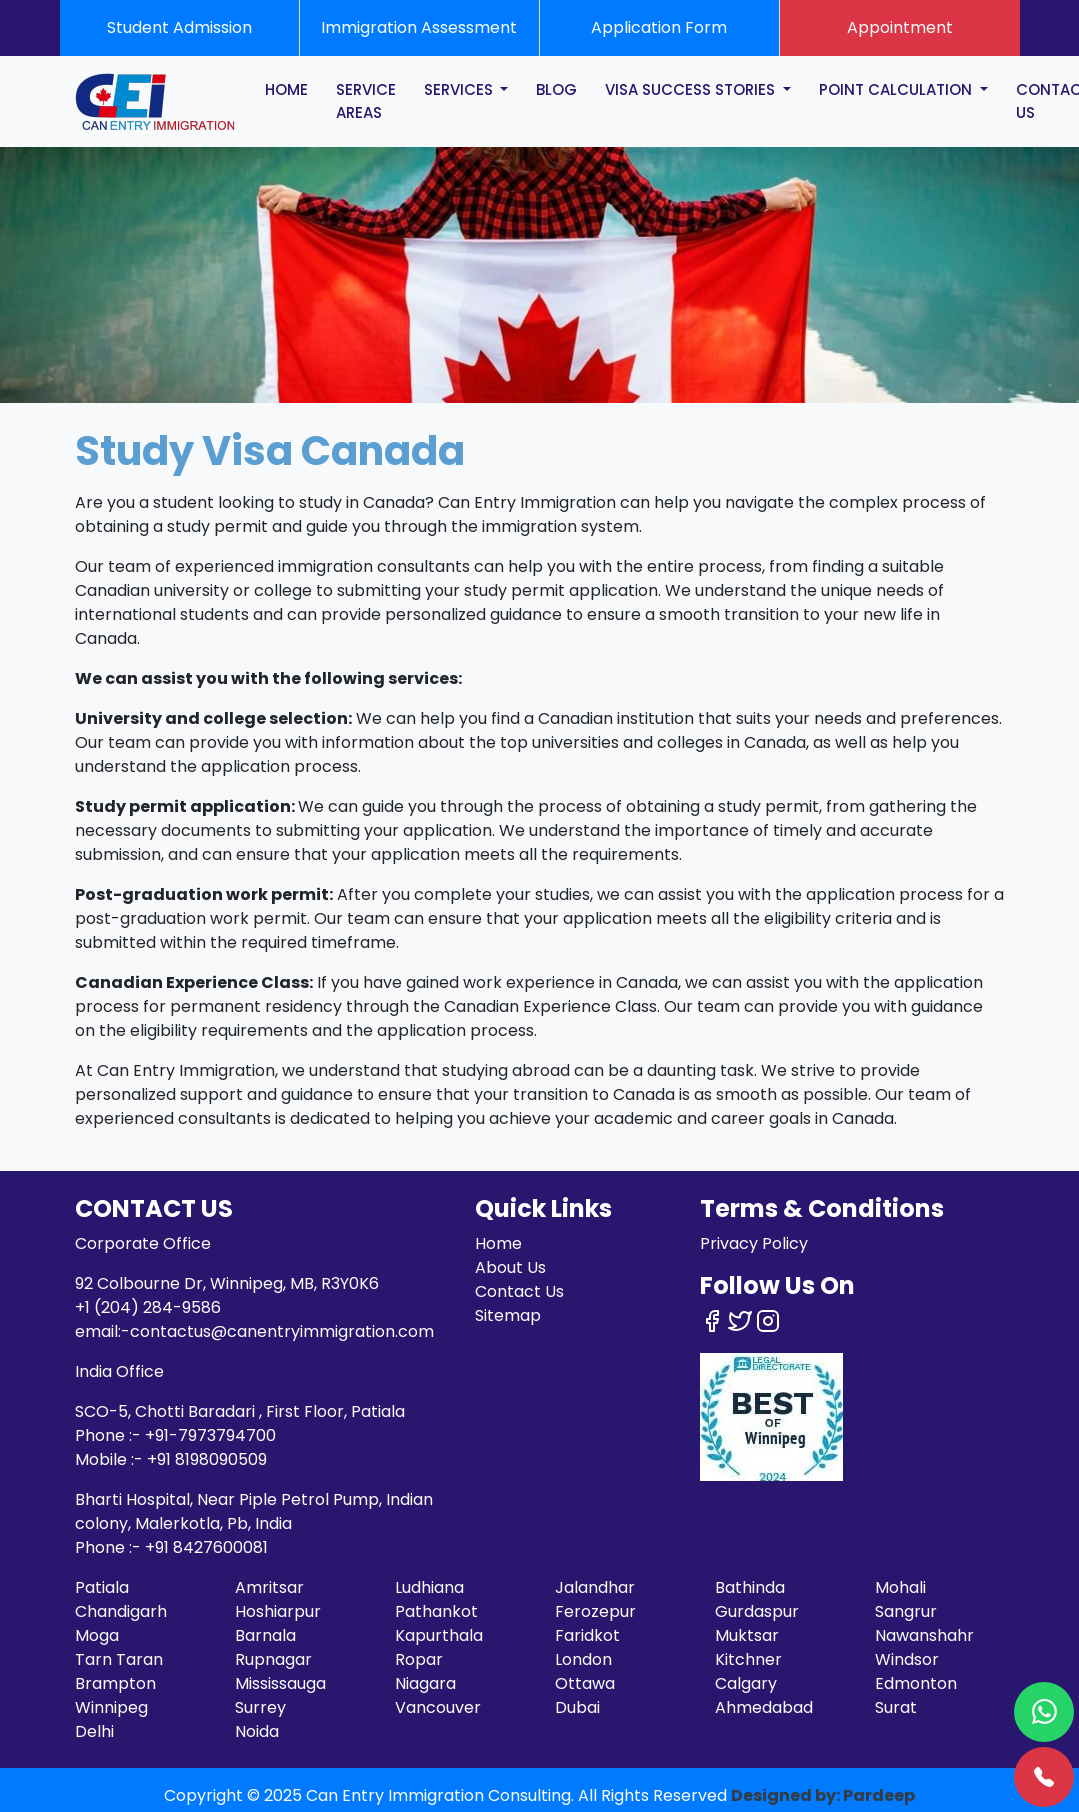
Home (498, 1243)
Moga (97, 1635)
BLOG (556, 89)
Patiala (102, 1587)
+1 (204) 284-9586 (148, 1307)
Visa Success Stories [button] (692, 89)
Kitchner (748, 1659)
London (583, 1659)
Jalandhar (595, 1587)
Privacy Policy (754, 1243)
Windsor (907, 1659)
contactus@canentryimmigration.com (282, 1331)
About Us (510, 1267)
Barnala (265, 1635)
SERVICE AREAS (366, 101)
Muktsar (747, 1635)
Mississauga (280, 1683)
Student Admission (179, 27)
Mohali (900, 1587)
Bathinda (750, 1587)
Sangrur (906, 1611)
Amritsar (269, 1587)
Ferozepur (595, 1611)
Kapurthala (439, 1635)
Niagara (425, 1683)
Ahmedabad (764, 1707)
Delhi (94, 1731)
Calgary (746, 1683)
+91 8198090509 (207, 1459)
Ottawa (585, 1683)
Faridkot (587, 1635)
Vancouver (438, 1707)
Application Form (659, 27)
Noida (257, 1731)
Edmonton (916, 1683)
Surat (896, 1707)
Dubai (577, 1707)
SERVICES (460, 89)
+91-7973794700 (210, 1435)
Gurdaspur (757, 1611)
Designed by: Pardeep (823, 1795)
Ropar (419, 1659)
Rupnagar (273, 1659)
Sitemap (508, 1315)
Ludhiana (429, 1587)
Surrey (260, 1707)
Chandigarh (121, 1611)
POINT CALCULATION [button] (897, 89)
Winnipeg (111, 1707)
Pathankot (436, 1611)
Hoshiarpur (278, 1611)
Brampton (115, 1683)
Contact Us (519, 1291)
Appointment (900, 27)
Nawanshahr (924, 1635)
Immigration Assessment (419, 27)
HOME (286, 89)
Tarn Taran (119, 1659)
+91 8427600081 (206, 1547)
